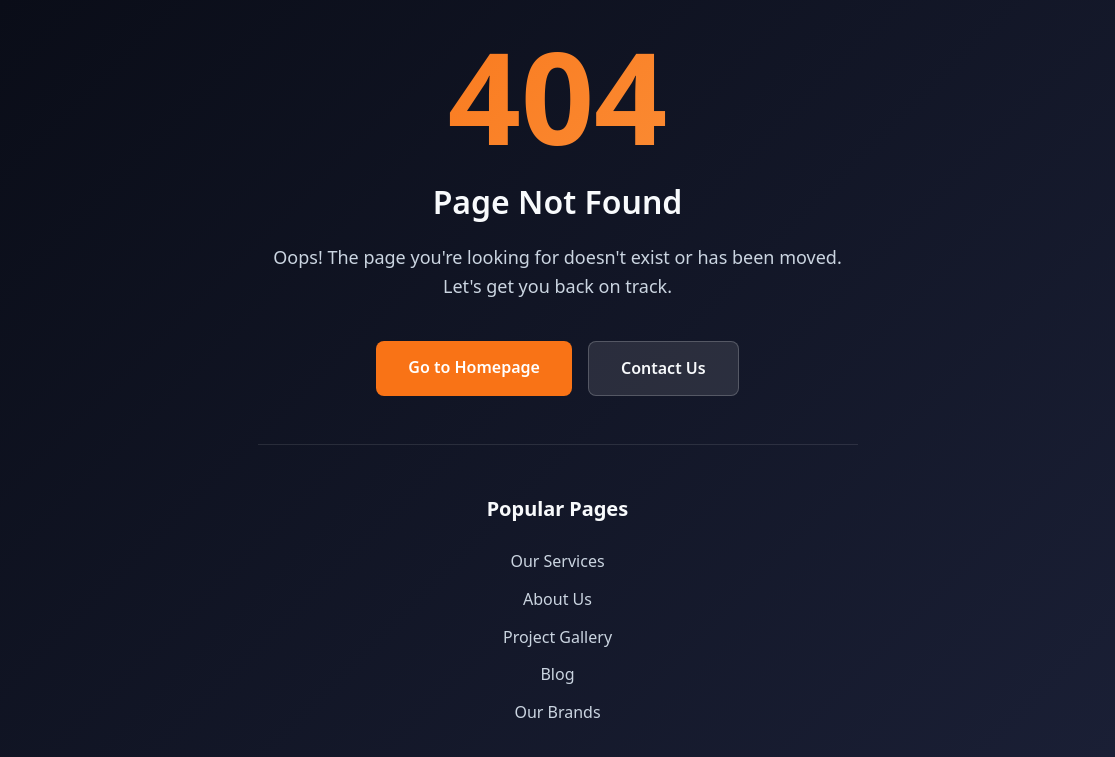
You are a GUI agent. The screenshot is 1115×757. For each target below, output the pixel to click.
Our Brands (557, 712)
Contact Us (663, 368)
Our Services (557, 561)
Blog (557, 674)
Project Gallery (557, 637)
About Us (557, 599)
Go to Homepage (474, 367)
